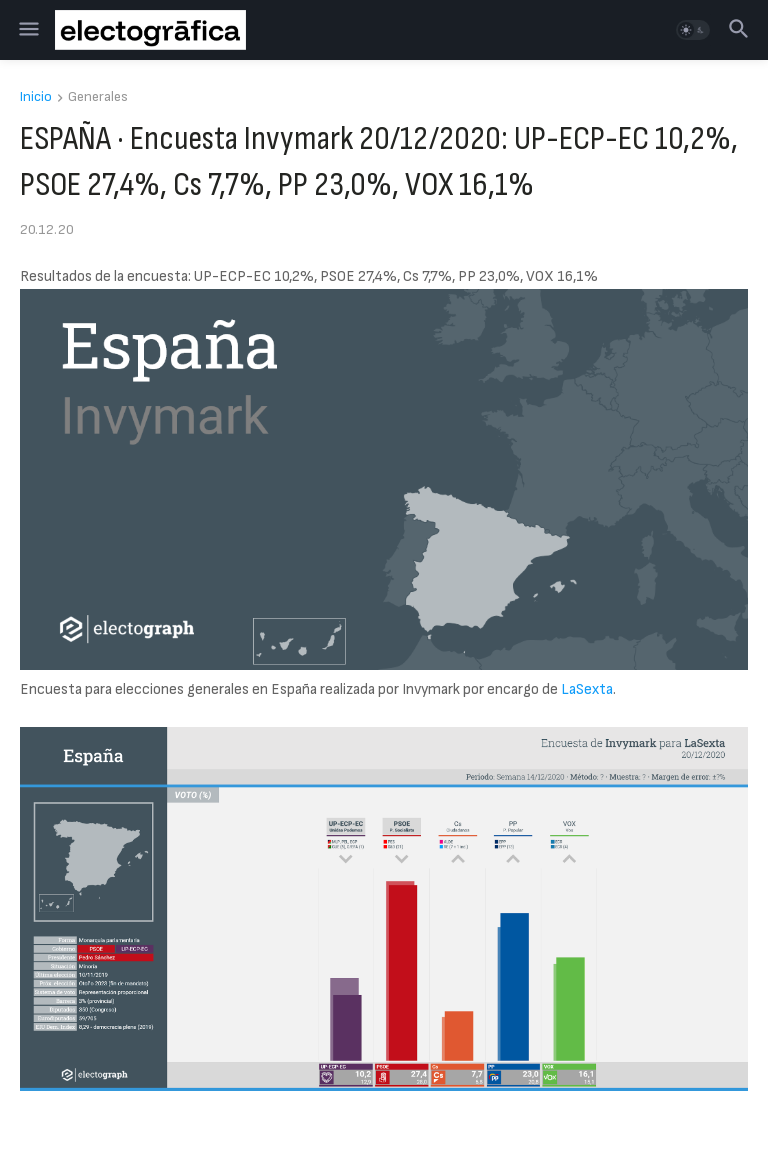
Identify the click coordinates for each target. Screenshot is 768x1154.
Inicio (36, 97)
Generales (98, 97)
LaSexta (587, 689)
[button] (27, 30)
